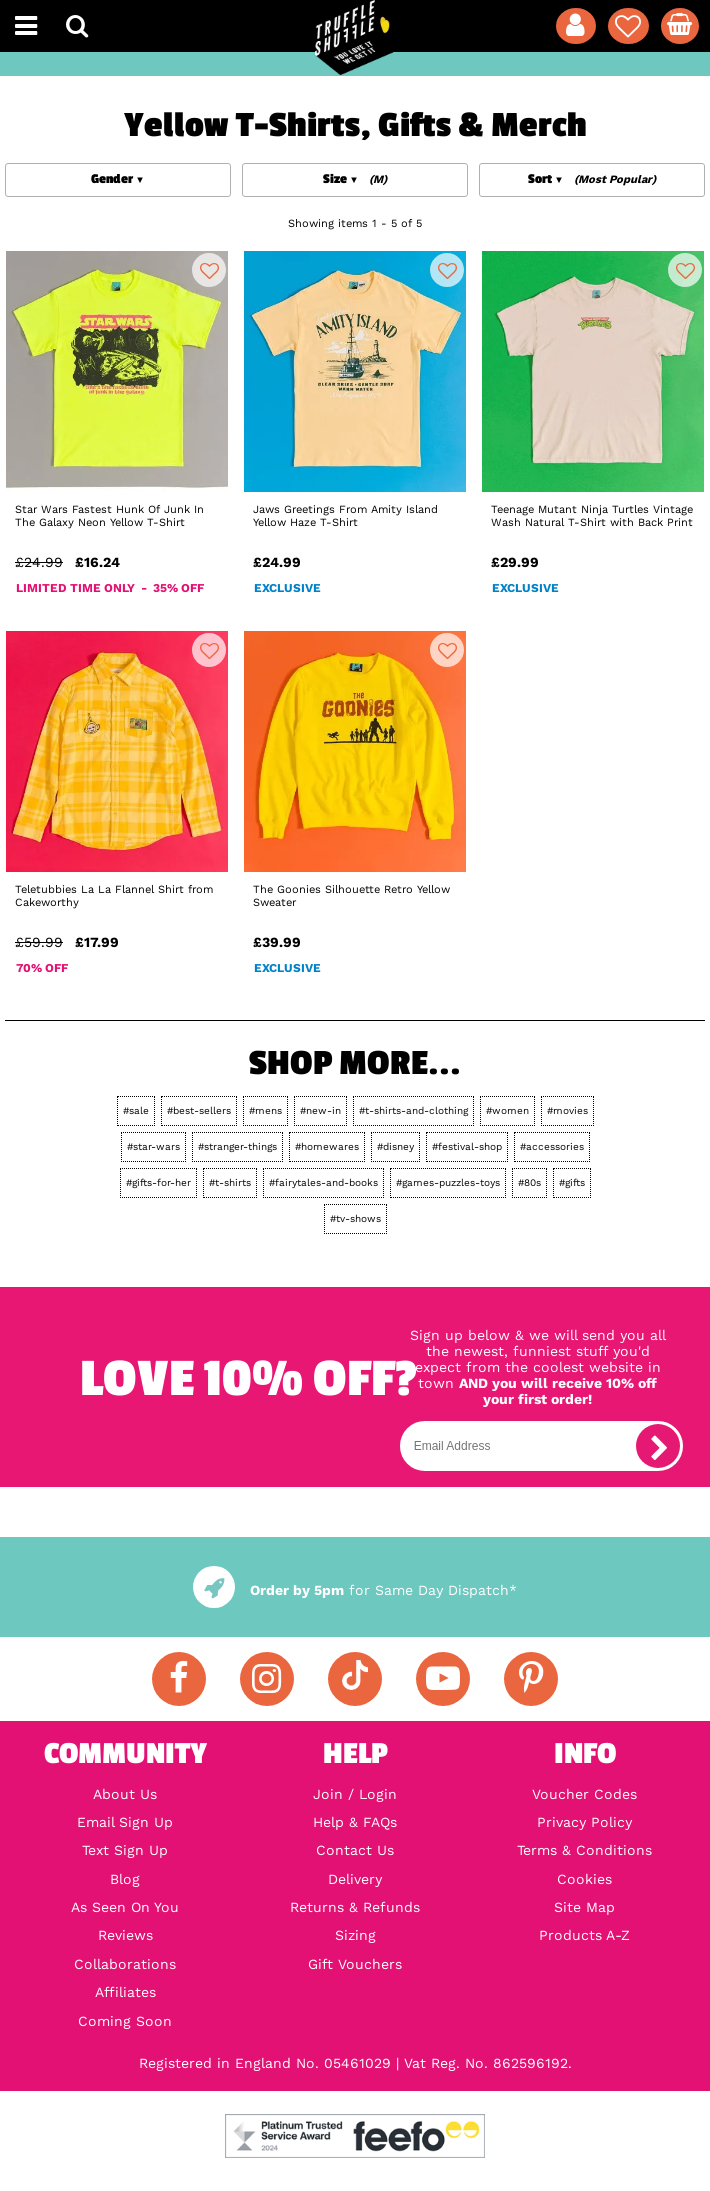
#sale (136, 1110)
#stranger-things (237, 1146)
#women (507, 1110)
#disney (395, 1146)
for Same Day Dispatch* (354, 1590)
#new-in (320, 1110)
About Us (125, 1794)
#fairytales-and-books (323, 1182)
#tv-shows (355, 1218)
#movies (567, 1110)
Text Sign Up (125, 1850)
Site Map (584, 1907)
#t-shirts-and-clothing (413, 1110)
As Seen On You (125, 1907)
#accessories (552, 1146)
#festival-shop (467, 1146)
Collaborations (125, 1964)
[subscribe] (658, 1446)
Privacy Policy (584, 1822)
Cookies (584, 1879)
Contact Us (355, 1850)
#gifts (572, 1182)
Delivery (355, 1879)
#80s (529, 1182)
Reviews (125, 1935)
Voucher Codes (584, 1794)
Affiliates (125, 1992)
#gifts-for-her (158, 1182)
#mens (265, 1110)
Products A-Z (584, 1935)
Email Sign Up (125, 1822)
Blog (125, 1879)
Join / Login (355, 1794)
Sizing (355, 1935)
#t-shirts (230, 1182)
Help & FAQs (355, 1822)
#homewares (327, 1146)
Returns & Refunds (355, 1907)
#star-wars (153, 1146)
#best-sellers (199, 1110)
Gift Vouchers (355, 1964)
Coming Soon (125, 2021)
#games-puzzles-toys (448, 1182)
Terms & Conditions (584, 1850)
